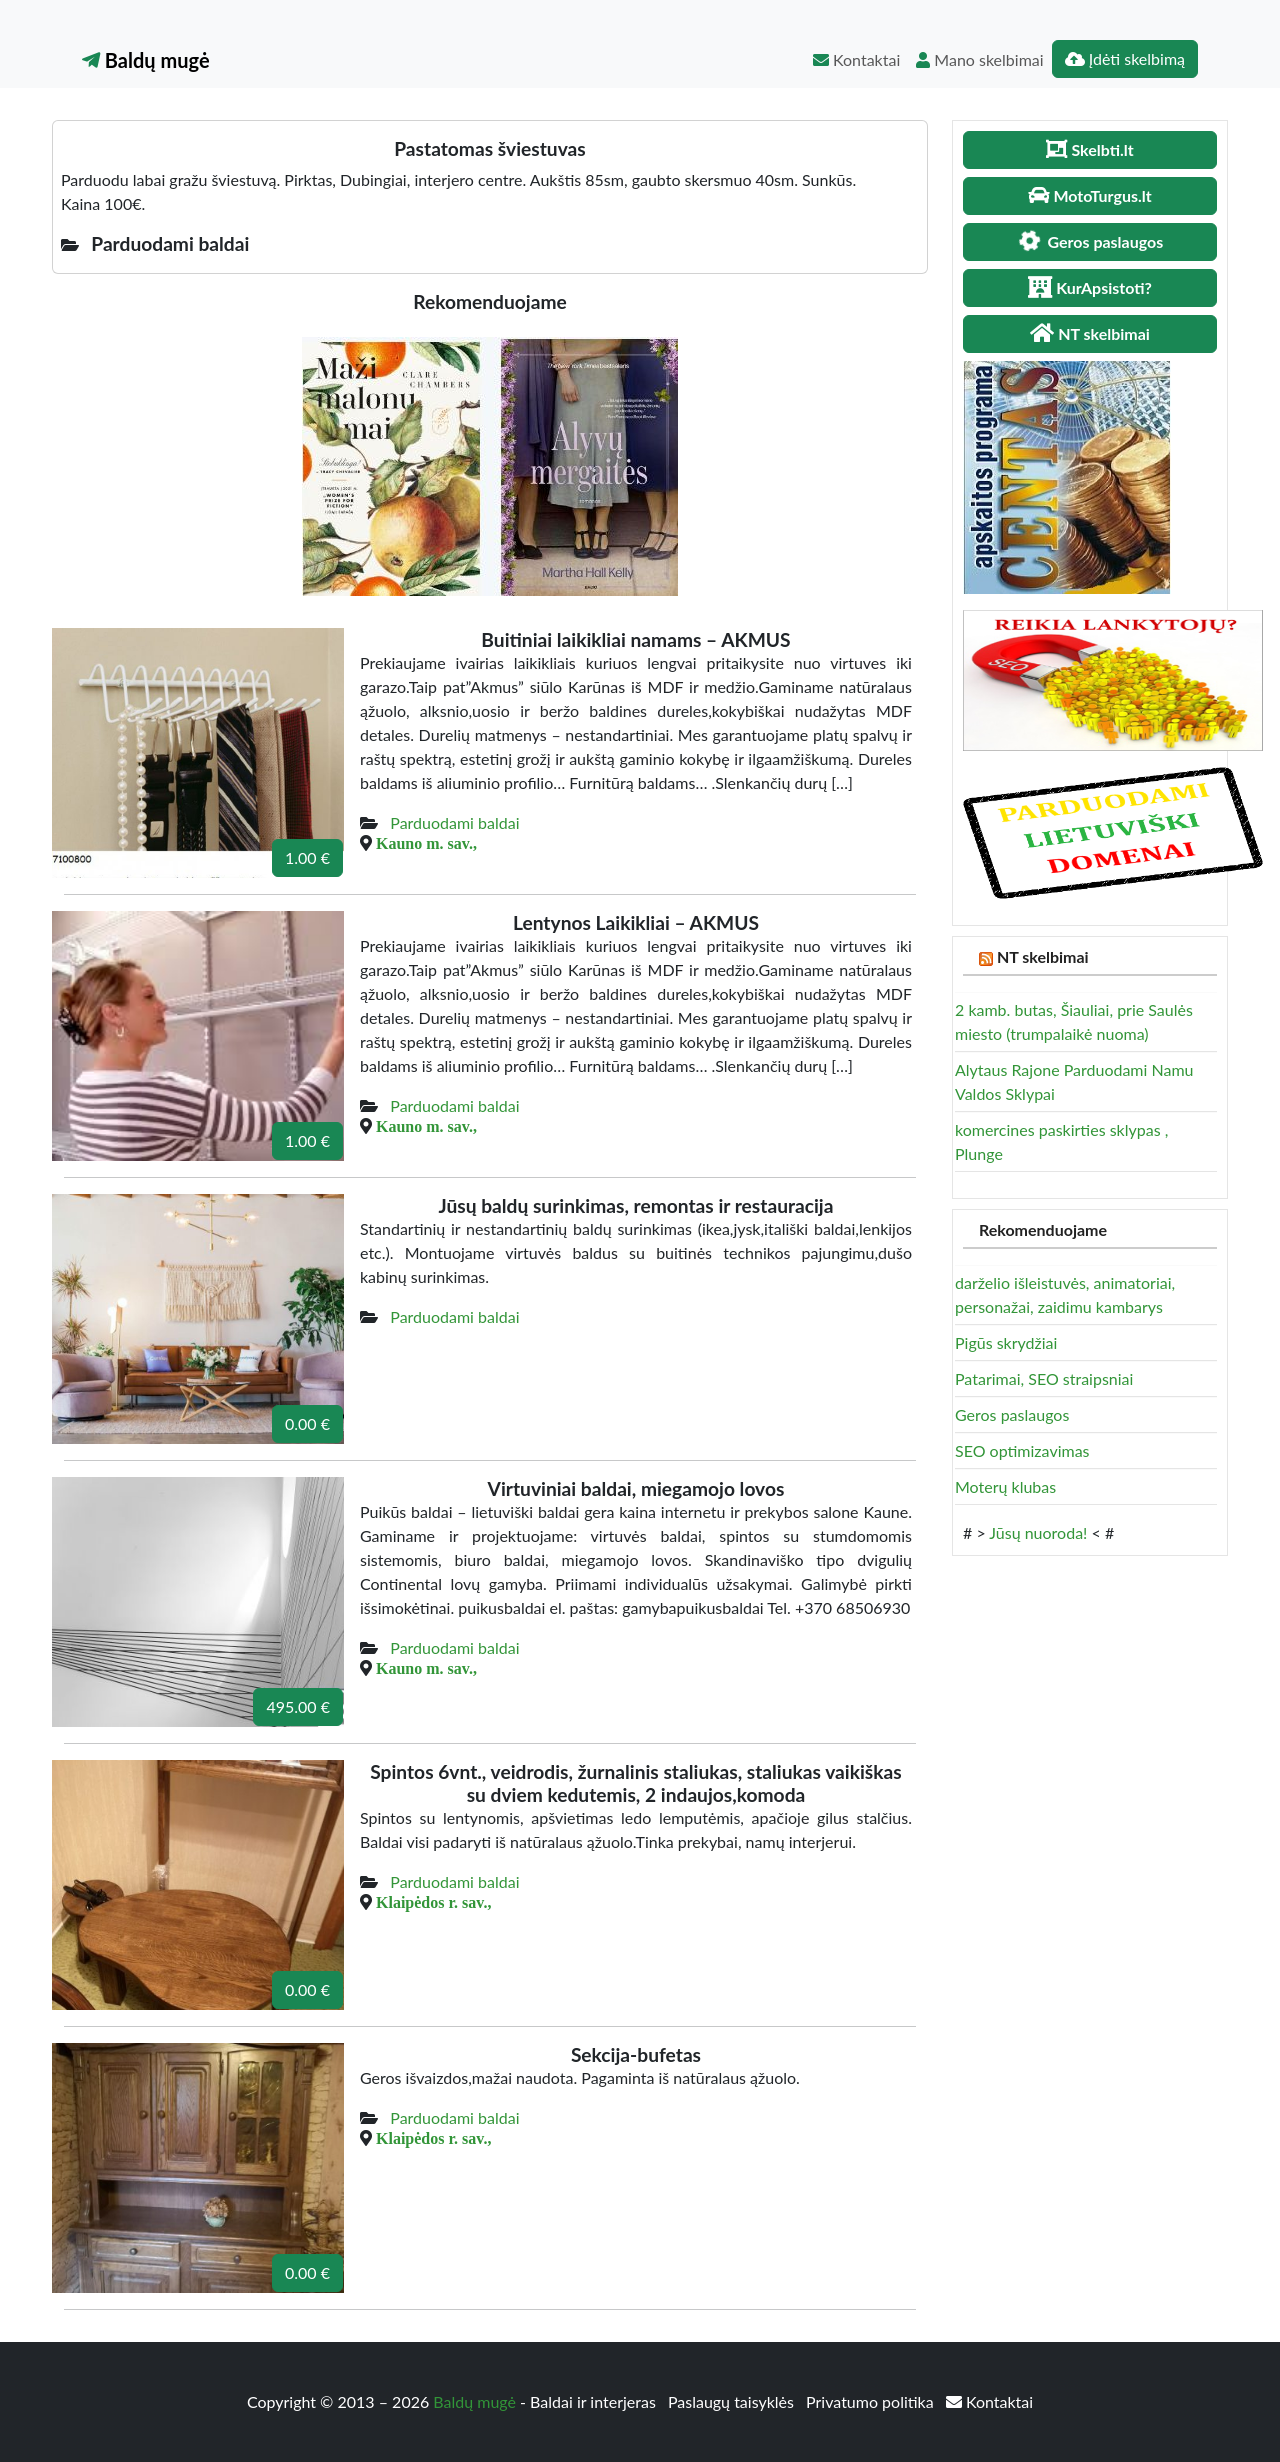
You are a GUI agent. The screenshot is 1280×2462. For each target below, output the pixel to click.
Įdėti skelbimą (1125, 58)
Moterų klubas (1005, 1486)
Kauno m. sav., (426, 843)
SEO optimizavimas (1022, 1450)
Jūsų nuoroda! (1038, 1532)
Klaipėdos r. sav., (433, 1902)
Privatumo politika (872, 2401)
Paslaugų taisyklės (733, 2401)
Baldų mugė (146, 60)
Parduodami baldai (454, 822)
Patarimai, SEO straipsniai (1044, 1378)
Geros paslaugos (1012, 1414)
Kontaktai (856, 59)
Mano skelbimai (979, 59)
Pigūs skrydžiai (1006, 1342)
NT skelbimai (1043, 956)
